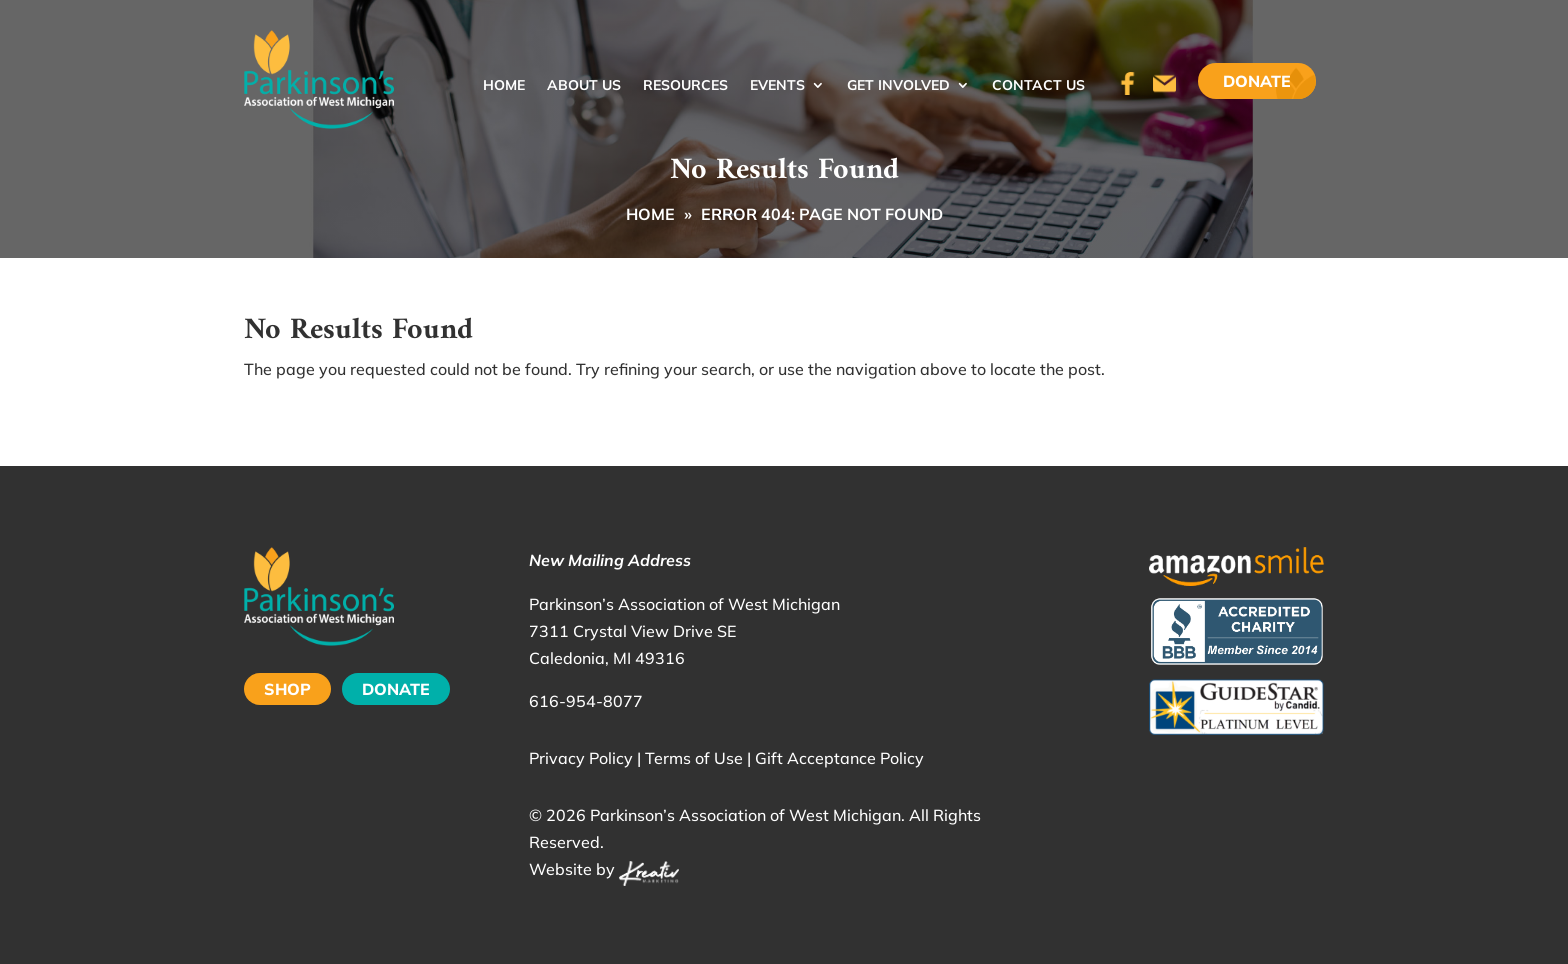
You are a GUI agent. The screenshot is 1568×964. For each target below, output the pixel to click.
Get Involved (898, 86)
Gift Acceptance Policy (839, 758)
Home (504, 86)
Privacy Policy (581, 758)
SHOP (287, 689)
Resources (685, 86)
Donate (1257, 81)
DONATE (396, 689)
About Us (584, 86)
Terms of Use (694, 758)
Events (777, 86)
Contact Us (1038, 86)
